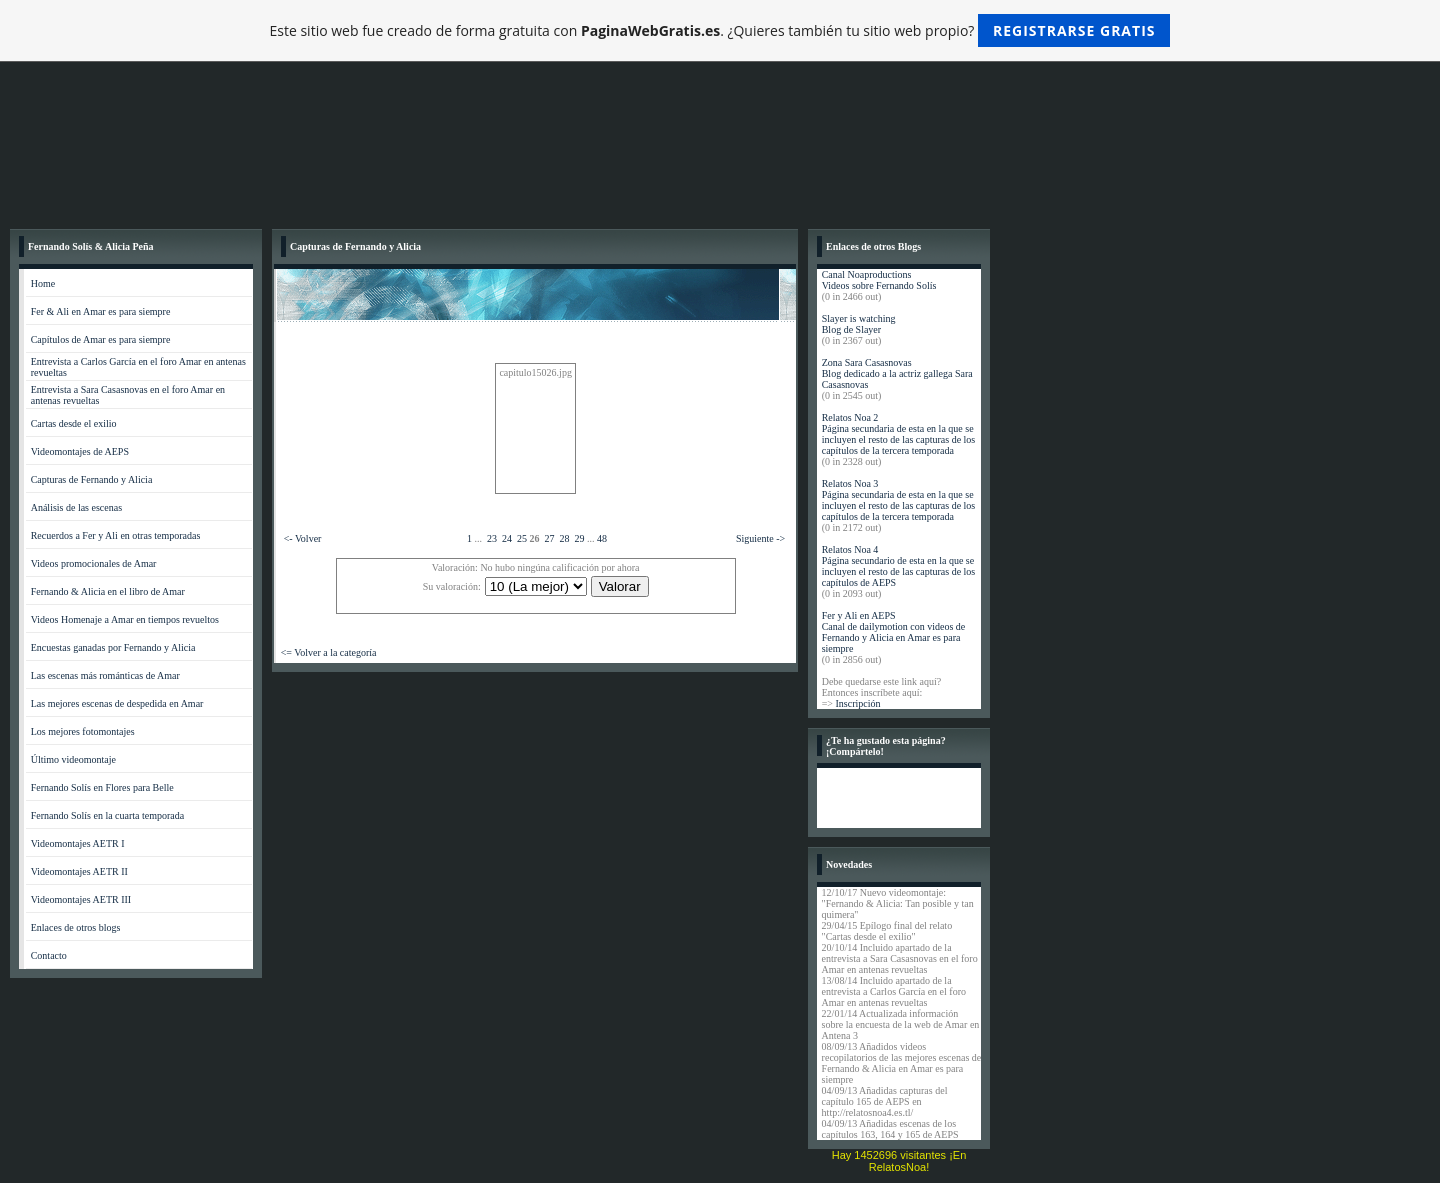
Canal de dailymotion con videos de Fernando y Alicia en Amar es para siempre (894, 637)
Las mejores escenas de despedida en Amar (117, 703)
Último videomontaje (73, 759)
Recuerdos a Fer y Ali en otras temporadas (116, 535)
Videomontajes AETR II (79, 871)
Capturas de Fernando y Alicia (92, 479)
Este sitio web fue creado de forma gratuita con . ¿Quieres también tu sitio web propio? (720, 30)
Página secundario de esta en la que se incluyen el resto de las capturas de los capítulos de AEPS (899, 571)
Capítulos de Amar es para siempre (101, 339)
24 (507, 538)
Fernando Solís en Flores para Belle (102, 787)
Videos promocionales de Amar (94, 563)
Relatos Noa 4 (850, 549)
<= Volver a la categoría (329, 652)
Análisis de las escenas (76, 507)
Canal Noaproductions (867, 274)
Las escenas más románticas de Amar (105, 675)
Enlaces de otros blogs (76, 927)
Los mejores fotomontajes (83, 731)
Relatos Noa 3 (850, 483)
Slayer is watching (859, 318)
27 (549, 538)
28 (564, 538)
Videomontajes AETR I (78, 843)
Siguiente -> (760, 538)
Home (43, 283)
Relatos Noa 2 (850, 417)
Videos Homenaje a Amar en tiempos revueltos (125, 619)
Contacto (49, 955)
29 (579, 538)
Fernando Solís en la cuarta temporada (108, 815)
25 (522, 538)
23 (492, 538)
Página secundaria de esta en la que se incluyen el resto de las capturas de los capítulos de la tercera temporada (899, 439)
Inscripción (857, 703)
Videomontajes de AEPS (80, 451)
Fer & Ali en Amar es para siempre (101, 311)
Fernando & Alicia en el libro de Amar (108, 591)
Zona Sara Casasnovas (867, 362)
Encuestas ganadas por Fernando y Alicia (113, 647)
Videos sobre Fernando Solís (879, 285)
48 (602, 538)
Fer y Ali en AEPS (859, 615)
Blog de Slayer (851, 329)
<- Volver (303, 538)
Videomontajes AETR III (81, 899)
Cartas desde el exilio (74, 423)
